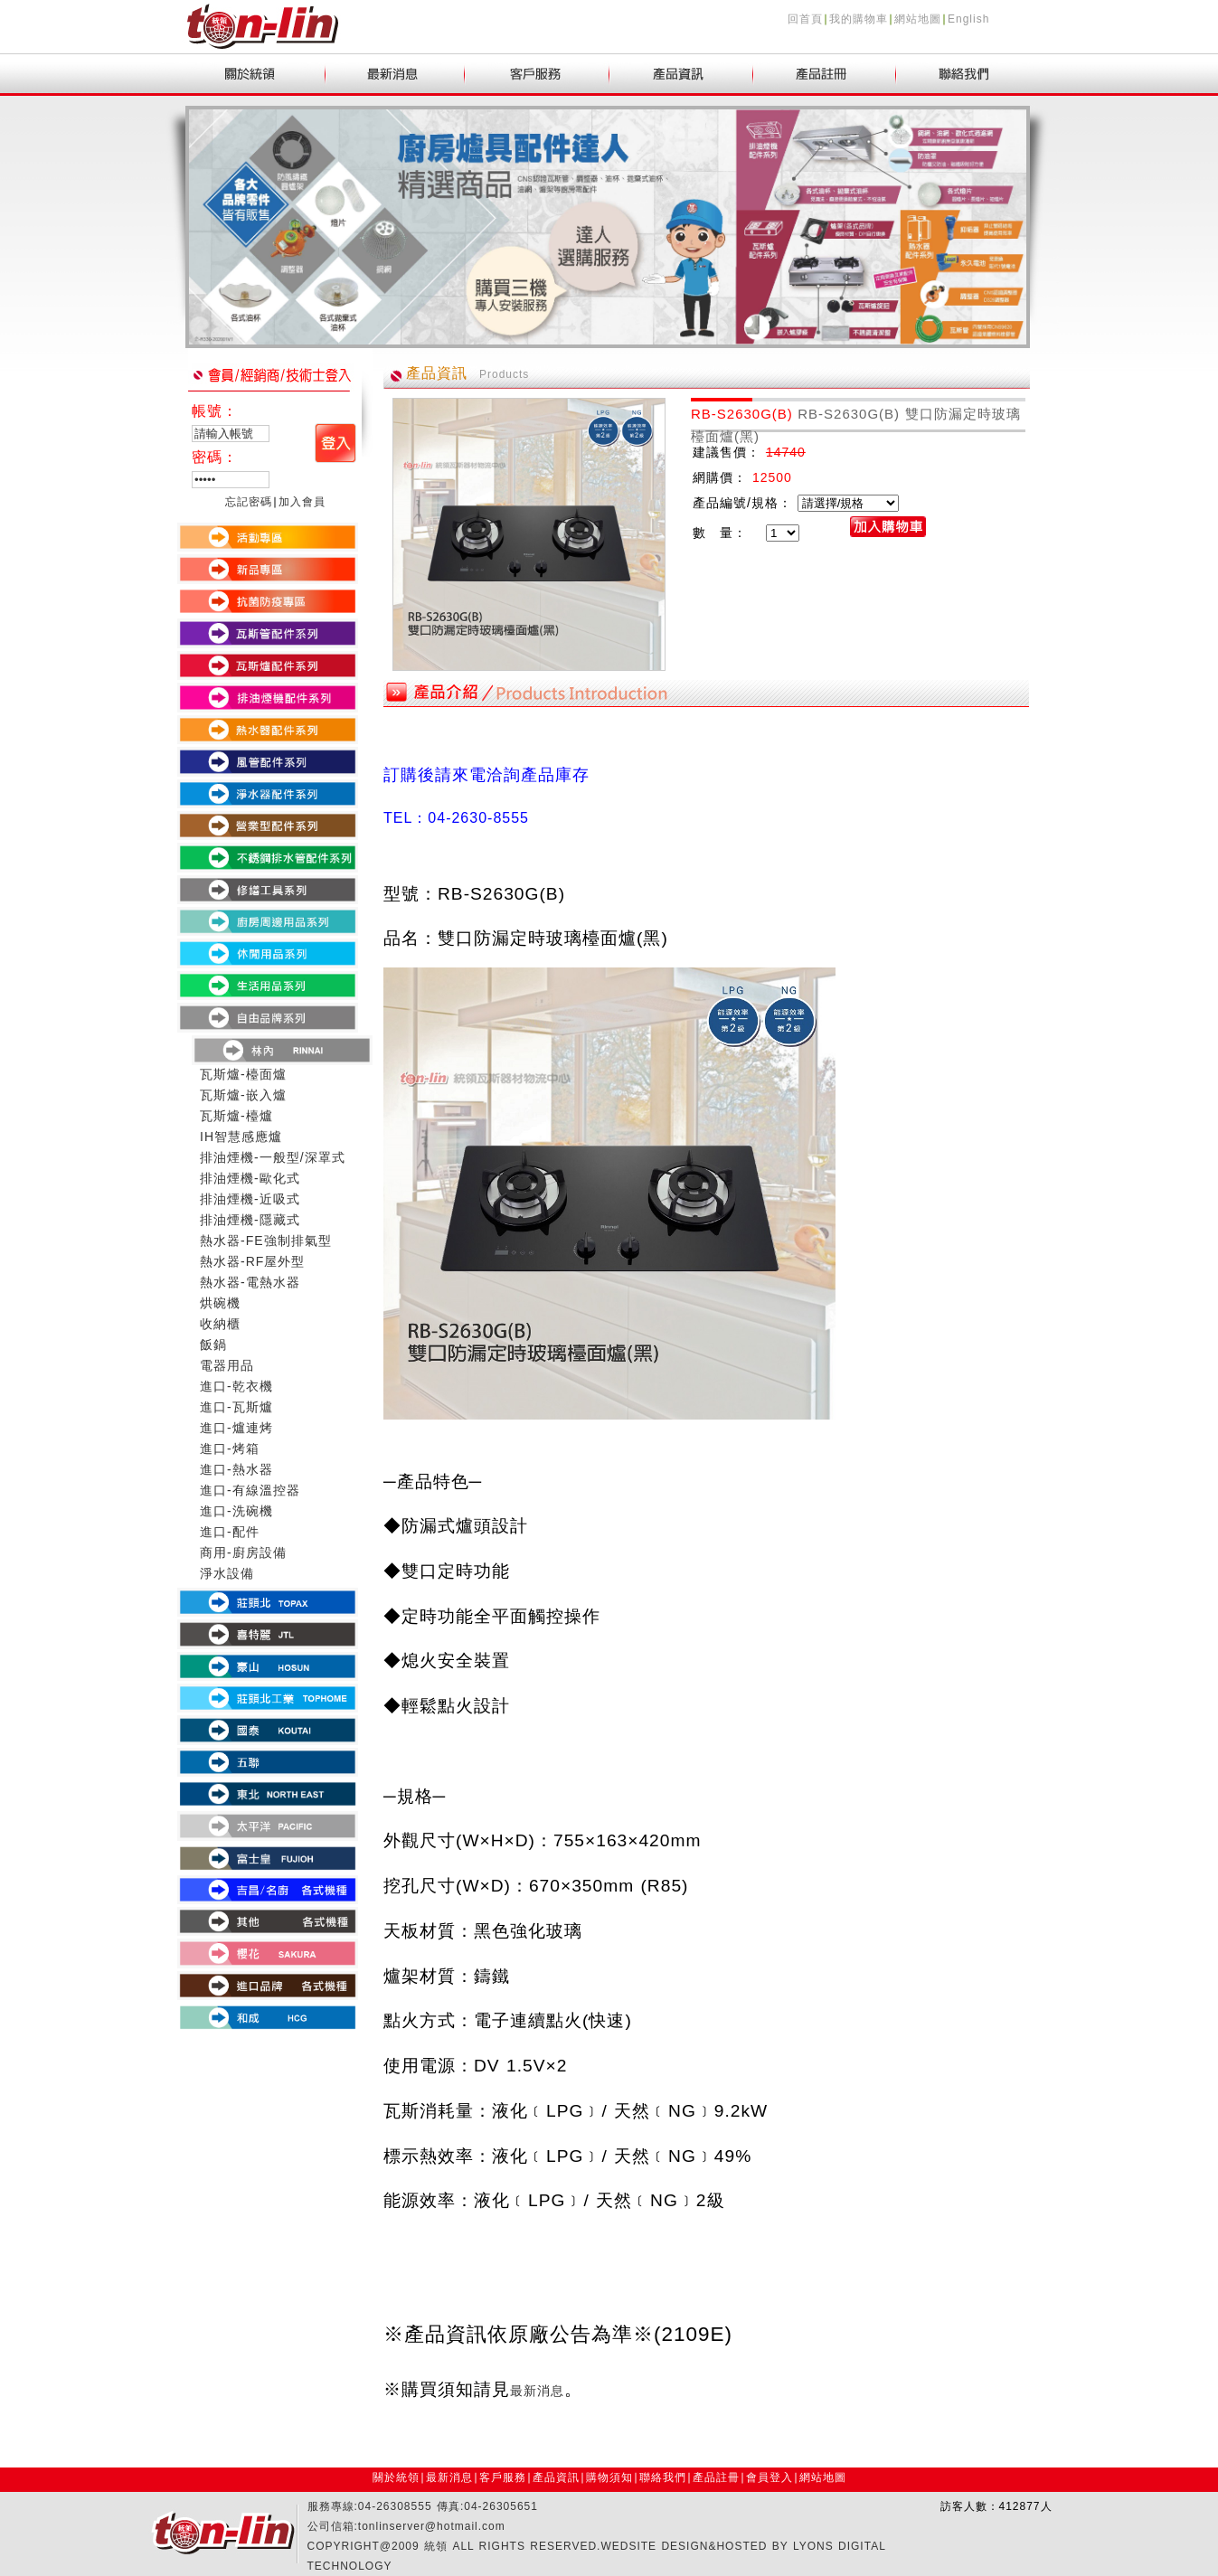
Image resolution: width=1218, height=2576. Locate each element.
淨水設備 (227, 1573)
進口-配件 (230, 1531)
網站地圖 (917, 19)
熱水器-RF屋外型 (252, 1261)
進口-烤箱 (230, 1448)
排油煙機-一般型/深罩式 (272, 1157)
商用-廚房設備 (243, 1552)
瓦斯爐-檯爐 (236, 1116)
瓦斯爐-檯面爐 (243, 1074)
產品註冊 (716, 2477)
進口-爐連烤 (236, 1427)
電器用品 (227, 1365)
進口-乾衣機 (236, 1386)
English (968, 19)
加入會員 (302, 501)
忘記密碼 (248, 501)
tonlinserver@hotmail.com (431, 2526)
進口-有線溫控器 (250, 1490)
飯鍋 (213, 1344)
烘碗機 (220, 1303)
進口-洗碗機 (236, 1511)
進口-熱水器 (236, 1469)
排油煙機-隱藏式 (250, 1220)
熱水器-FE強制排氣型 (266, 1240)
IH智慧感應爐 (241, 1136)
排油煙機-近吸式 (250, 1199)
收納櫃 (220, 1323)
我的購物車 (858, 19)
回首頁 (805, 19)
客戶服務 (502, 2477)
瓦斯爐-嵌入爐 (243, 1095)
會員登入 (769, 2477)
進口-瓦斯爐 (236, 1407)
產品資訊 (556, 2477)
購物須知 (609, 2477)
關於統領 (396, 2477)
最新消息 (449, 2477)
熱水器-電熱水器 (250, 1282)
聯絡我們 (662, 2477)
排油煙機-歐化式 (250, 1178)
